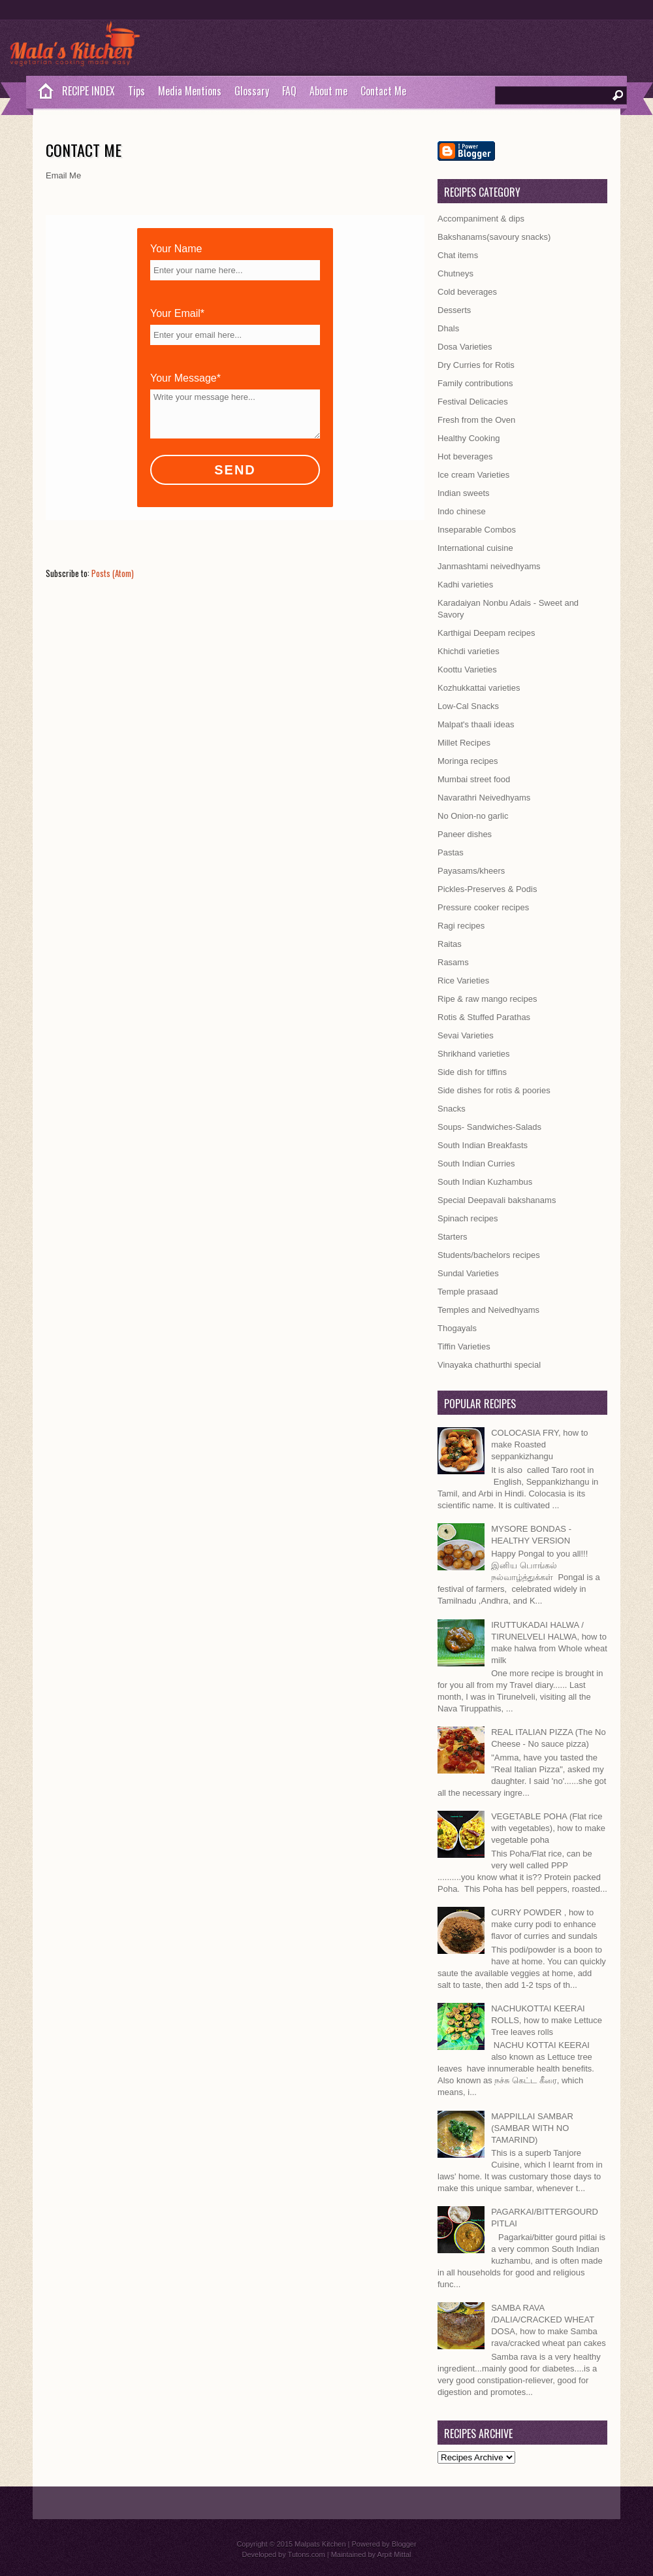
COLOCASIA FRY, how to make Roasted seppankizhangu (539, 1444)
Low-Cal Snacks (468, 706)
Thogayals (457, 1328)
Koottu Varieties (467, 669)
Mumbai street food (474, 779)
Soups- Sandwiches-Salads (489, 1127)
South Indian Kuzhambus (485, 1182)
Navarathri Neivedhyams (484, 797)
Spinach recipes (468, 1218)
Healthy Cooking (469, 438)
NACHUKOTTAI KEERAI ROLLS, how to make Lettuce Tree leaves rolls (546, 2020)
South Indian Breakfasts (483, 1145)
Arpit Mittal (394, 2554)
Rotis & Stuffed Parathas (484, 1017)
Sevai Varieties (466, 1035)
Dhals (448, 328)
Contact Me (383, 91)
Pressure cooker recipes (483, 907)
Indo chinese (462, 511)
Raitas (450, 944)
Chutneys (455, 273)
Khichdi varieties (469, 651)
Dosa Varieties (465, 347)
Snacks (452, 1109)
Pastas (451, 852)
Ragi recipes (461, 926)
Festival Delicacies (473, 401)
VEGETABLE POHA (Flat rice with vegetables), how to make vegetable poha (548, 1828)
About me (328, 91)
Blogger (404, 2544)
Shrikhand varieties (474, 1054)
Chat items (458, 255)
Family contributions (475, 383)
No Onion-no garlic (473, 816)
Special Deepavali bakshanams (497, 1200)
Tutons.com (306, 2554)
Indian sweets (464, 493)
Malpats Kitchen (320, 2544)
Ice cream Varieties (473, 475)
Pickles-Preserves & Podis (487, 889)
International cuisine (475, 548)
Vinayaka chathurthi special (489, 1365)
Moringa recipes (468, 761)
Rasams (453, 962)
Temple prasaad (468, 1291)
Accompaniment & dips (481, 218)
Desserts (454, 310)
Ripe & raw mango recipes (487, 999)
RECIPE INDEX (88, 91)
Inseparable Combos (477, 530)
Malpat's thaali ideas (476, 724)
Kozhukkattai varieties (479, 688)
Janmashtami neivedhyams (489, 566)
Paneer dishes (465, 834)
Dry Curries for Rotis (476, 365)
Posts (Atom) (112, 573)
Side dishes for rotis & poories (494, 1090)
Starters (453, 1237)
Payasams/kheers (471, 871)
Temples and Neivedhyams (488, 1310)
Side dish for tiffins (472, 1072)
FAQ (289, 91)
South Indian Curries (476, 1163)
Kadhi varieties (465, 584)
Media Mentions (189, 91)
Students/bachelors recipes (489, 1255)
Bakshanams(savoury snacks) (494, 237)
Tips (136, 91)
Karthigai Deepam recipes (486, 633)
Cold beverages (467, 292)
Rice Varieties (463, 980)
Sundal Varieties (468, 1273)
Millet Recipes (464, 743)
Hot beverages (465, 456)
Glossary (251, 91)
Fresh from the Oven (476, 420)
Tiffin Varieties (464, 1346)
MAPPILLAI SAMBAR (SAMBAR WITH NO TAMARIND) (532, 2128)
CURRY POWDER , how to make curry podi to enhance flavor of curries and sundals (544, 1924)
